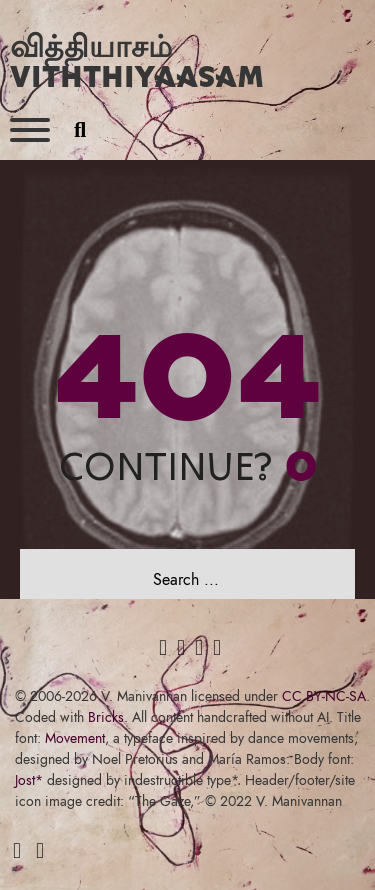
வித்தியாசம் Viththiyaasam (137, 60)
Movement (75, 738)
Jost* (29, 780)
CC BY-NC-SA (324, 696)
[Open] (30, 130)
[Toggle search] (80, 130)
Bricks (106, 717)
